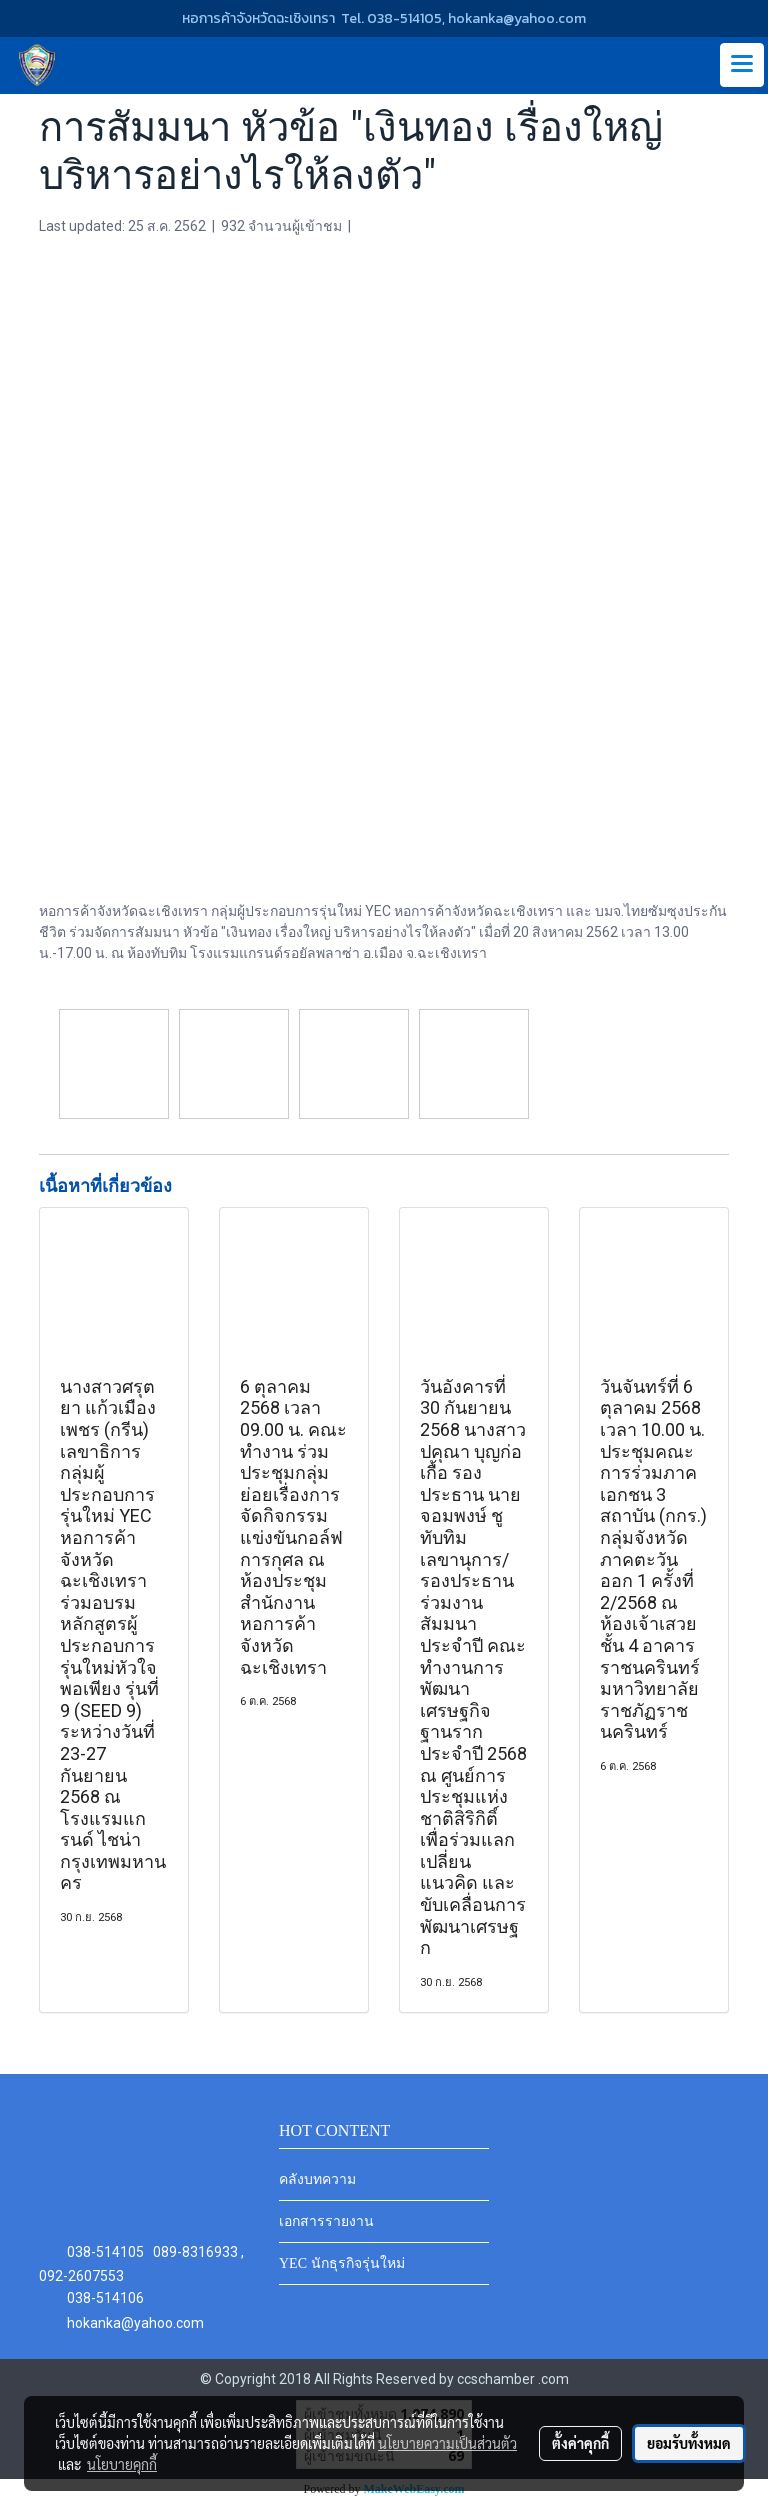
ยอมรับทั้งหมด (689, 2443)
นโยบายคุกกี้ (122, 2464)
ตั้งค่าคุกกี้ (580, 2443)
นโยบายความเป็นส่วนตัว (447, 2443)
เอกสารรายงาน (326, 2221)
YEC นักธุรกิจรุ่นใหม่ (342, 2263)
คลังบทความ (317, 2179)
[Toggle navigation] (742, 65)
